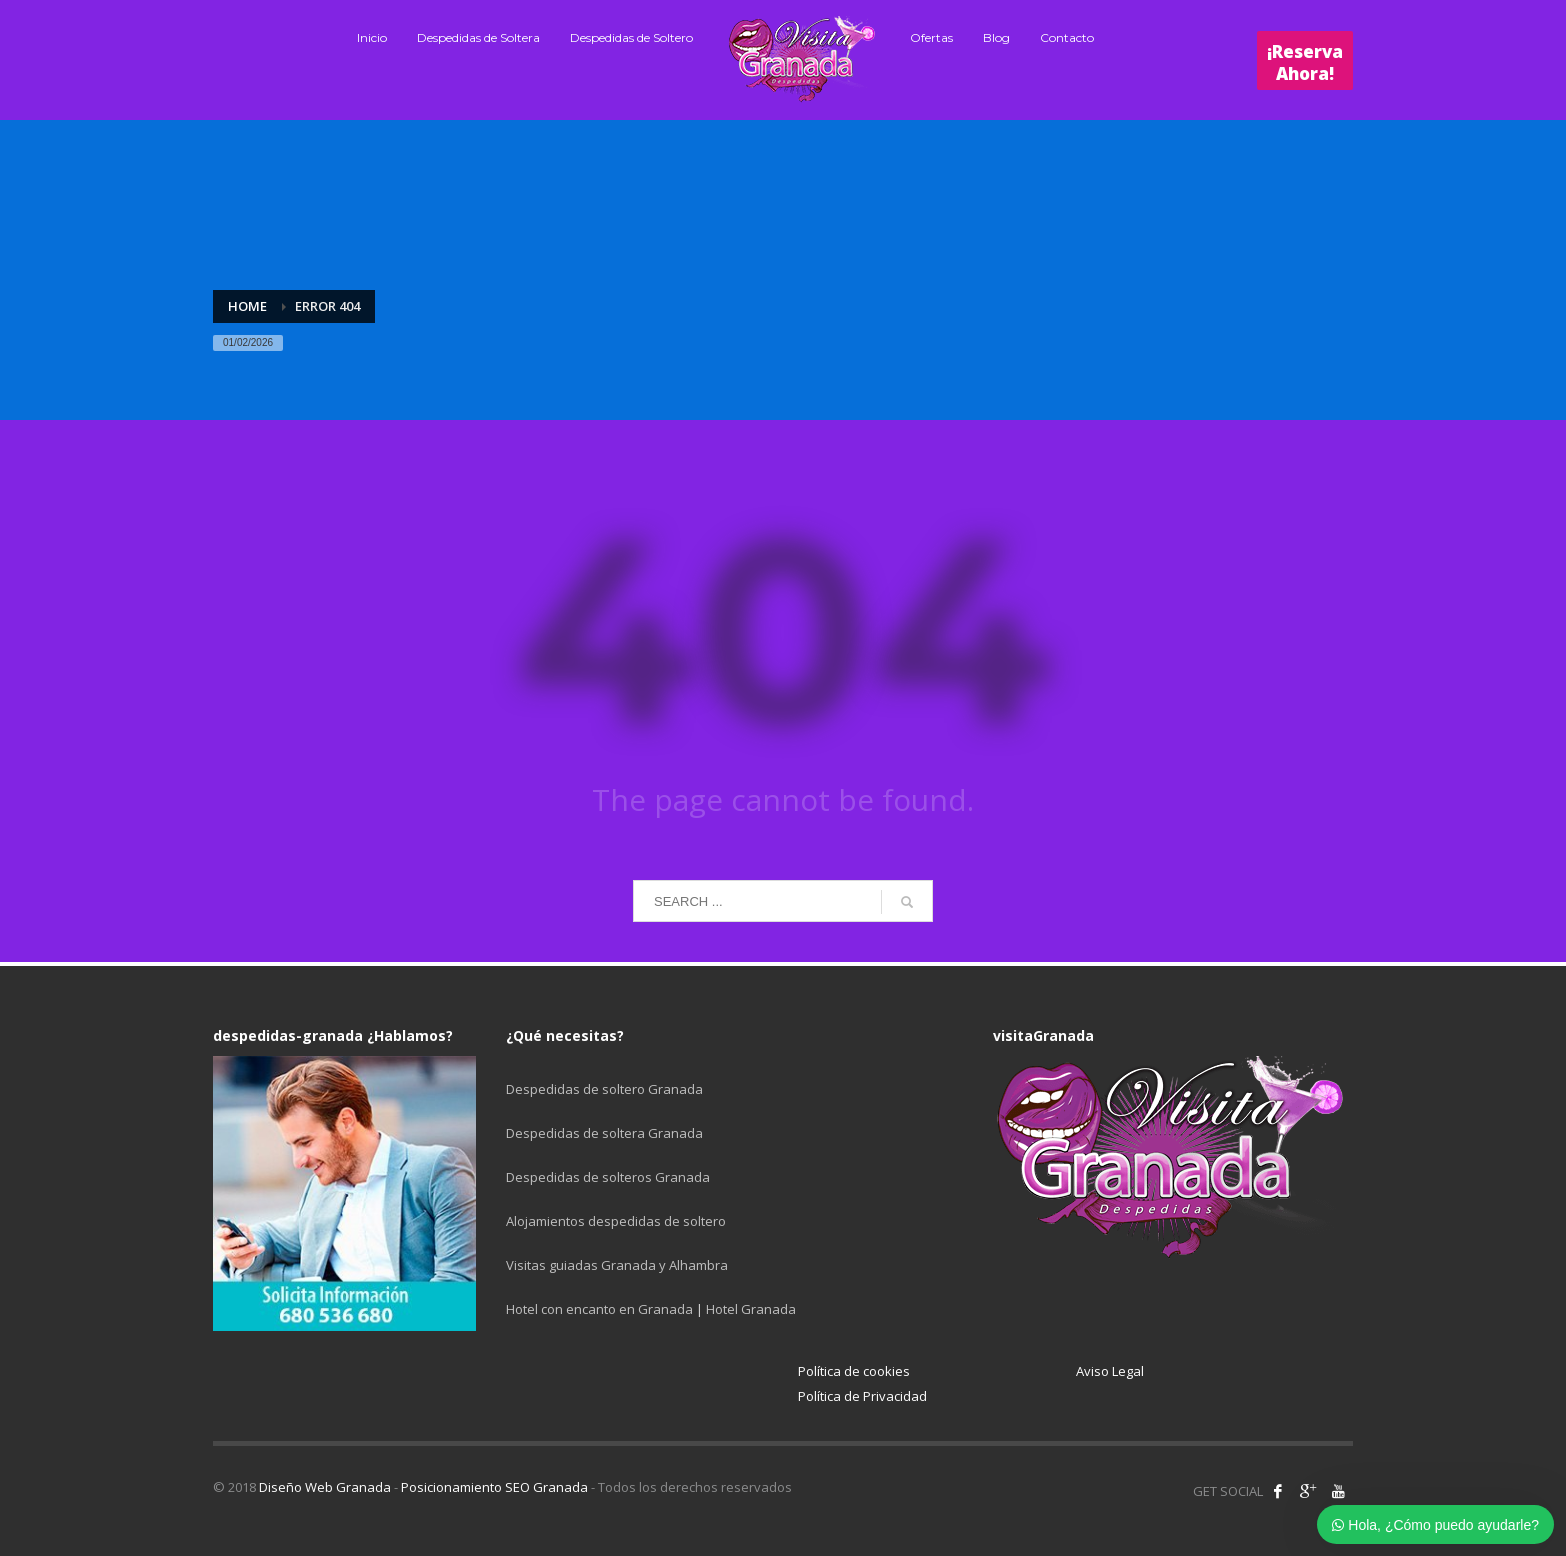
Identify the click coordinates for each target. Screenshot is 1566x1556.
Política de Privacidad (862, 1396)
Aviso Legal (1110, 1371)
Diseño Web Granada (325, 1487)
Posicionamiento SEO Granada (494, 1487)
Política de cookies (854, 1371)
